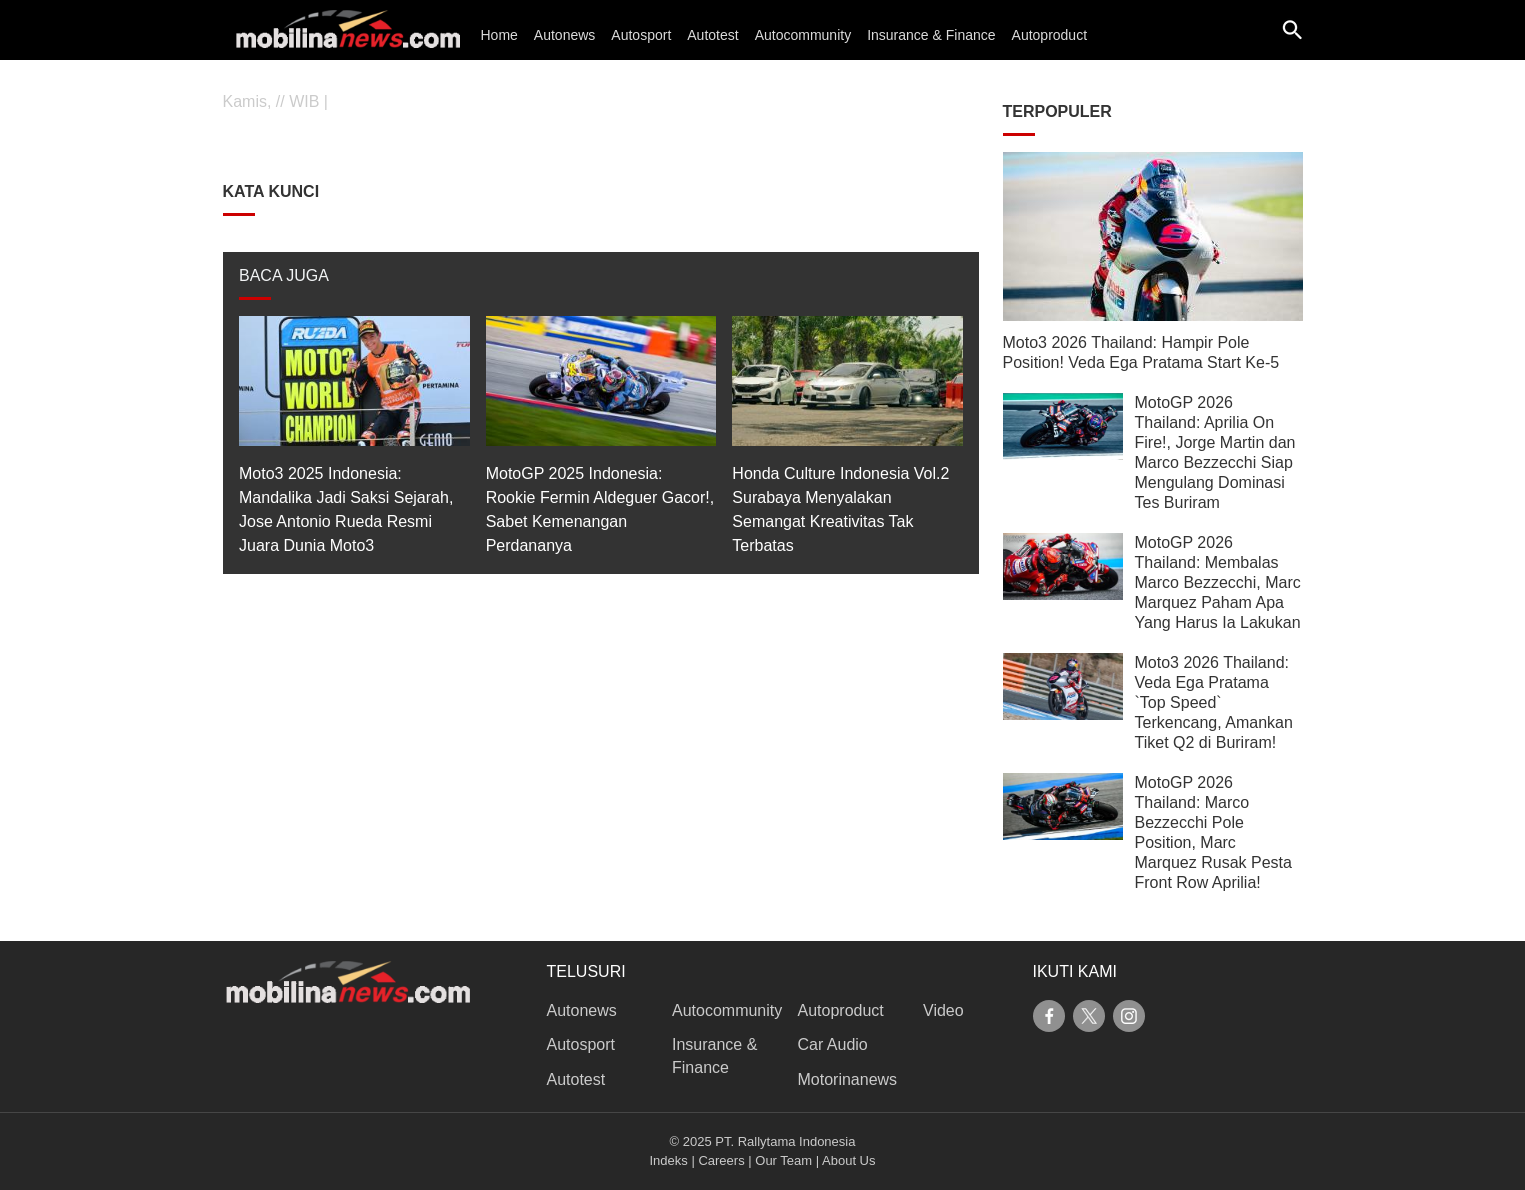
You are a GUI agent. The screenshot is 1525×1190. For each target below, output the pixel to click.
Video (943, 1010)
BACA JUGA (284, 275)
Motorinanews (848, 1079)
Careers (721, 1160)
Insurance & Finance (931, 35)
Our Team (783, 1160)
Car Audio (833, 1044)
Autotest (712, 35)
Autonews (564, 35)
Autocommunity (803, 35)
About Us (848, 1160)
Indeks (669, 1160)
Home (499, 35)
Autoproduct (1050, 35)
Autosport (641, 35)
